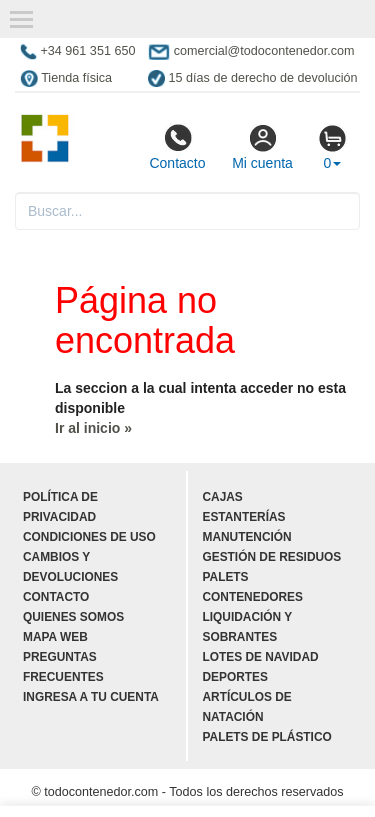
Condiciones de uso (89, 537)
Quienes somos (73, 617)
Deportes (235, 677)
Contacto (177, 147)
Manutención (247, 537)
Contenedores (253, 597)
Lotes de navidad (261, 657)
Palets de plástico (267, 737)
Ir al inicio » (93, 428)
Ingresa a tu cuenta (91, 697)
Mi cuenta (262, 147)
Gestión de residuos (272, 557)
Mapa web (55, 637)
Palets (226, 577)
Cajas (223, 497)
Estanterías (244, 517)
